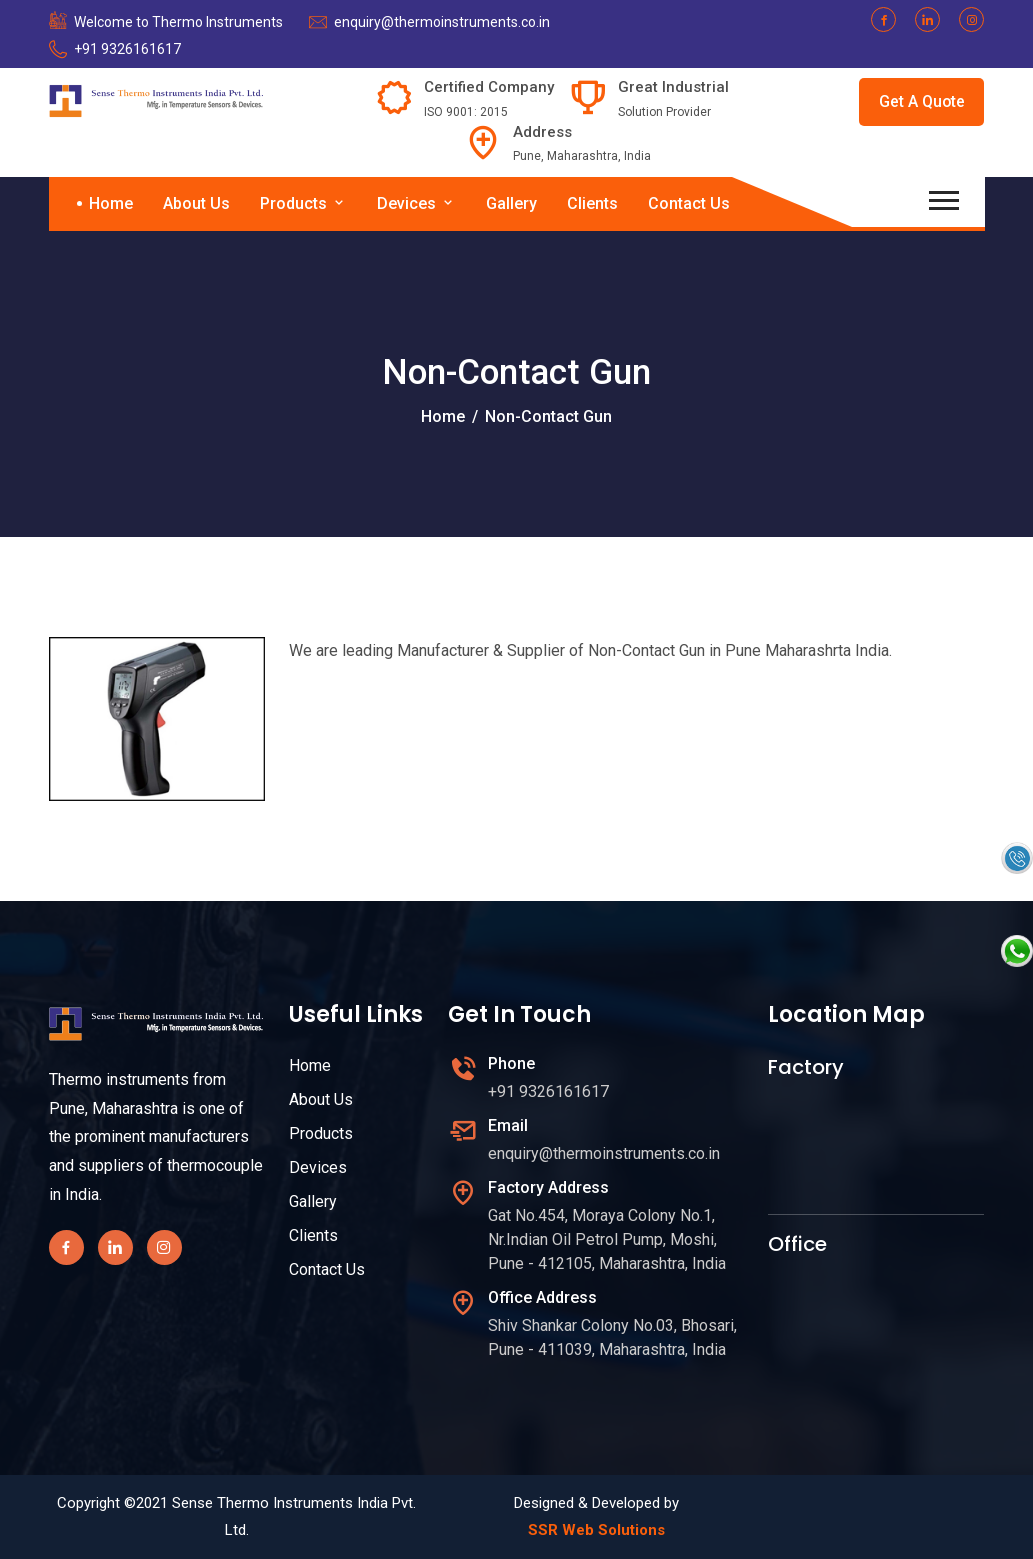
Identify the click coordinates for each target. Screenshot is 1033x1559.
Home (111, 203)
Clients (592, 203)
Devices (416, 203)
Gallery (511, 203)
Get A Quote (920, 101)
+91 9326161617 (127, 49)
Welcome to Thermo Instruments (178, 22)
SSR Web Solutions (596, 1530)
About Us (196, 203)
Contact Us (689, 203)
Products (303, 203)
